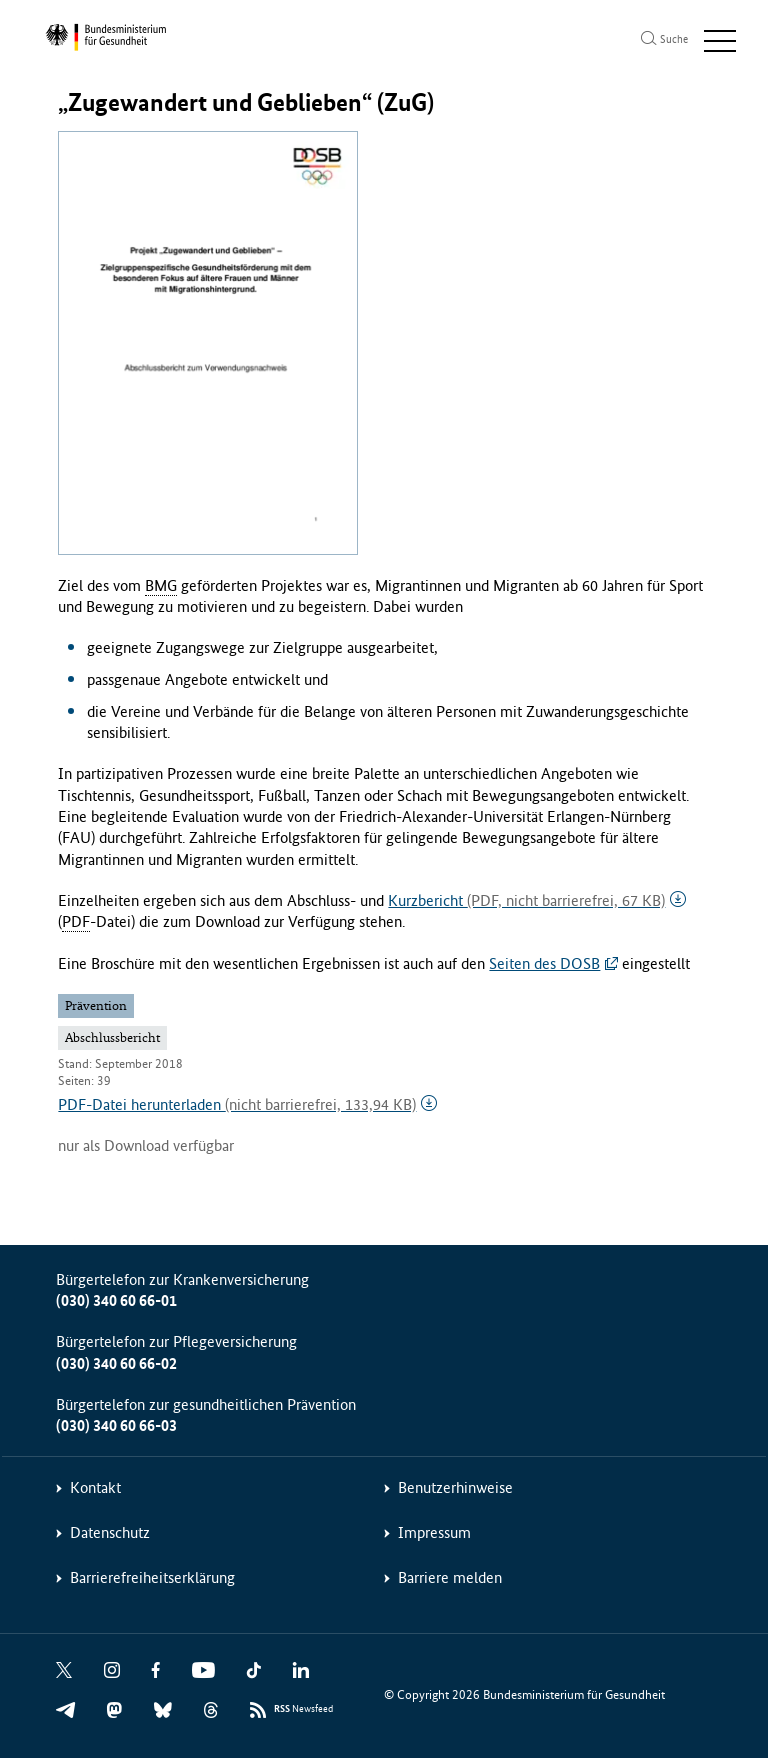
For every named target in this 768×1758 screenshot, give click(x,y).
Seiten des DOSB (544, 963)
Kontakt (95, 1487)
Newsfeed (303, 1709)
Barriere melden (450, 1577)
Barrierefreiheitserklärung (152, 1577)
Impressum (434, 1532)
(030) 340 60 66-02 (116, 1363)
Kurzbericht (526, 900)
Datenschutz (110, 1532)
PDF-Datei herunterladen (237, 1104)
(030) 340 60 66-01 (116, 1300)
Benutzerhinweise (455, 1487)
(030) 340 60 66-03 (116, 1425)
